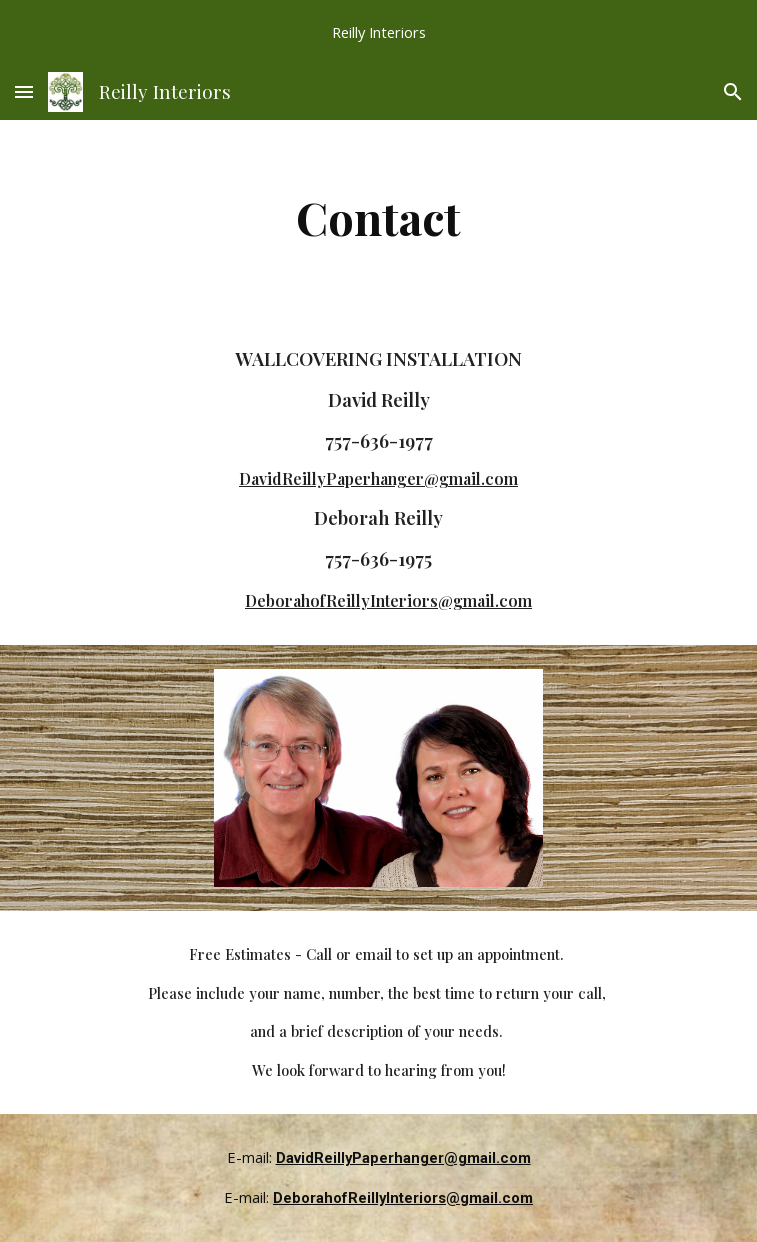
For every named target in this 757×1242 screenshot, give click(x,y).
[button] (24, 91)
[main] (378, 217)
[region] (378, 32)
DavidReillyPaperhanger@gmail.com (378, 478)
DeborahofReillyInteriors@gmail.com (388, 600)
